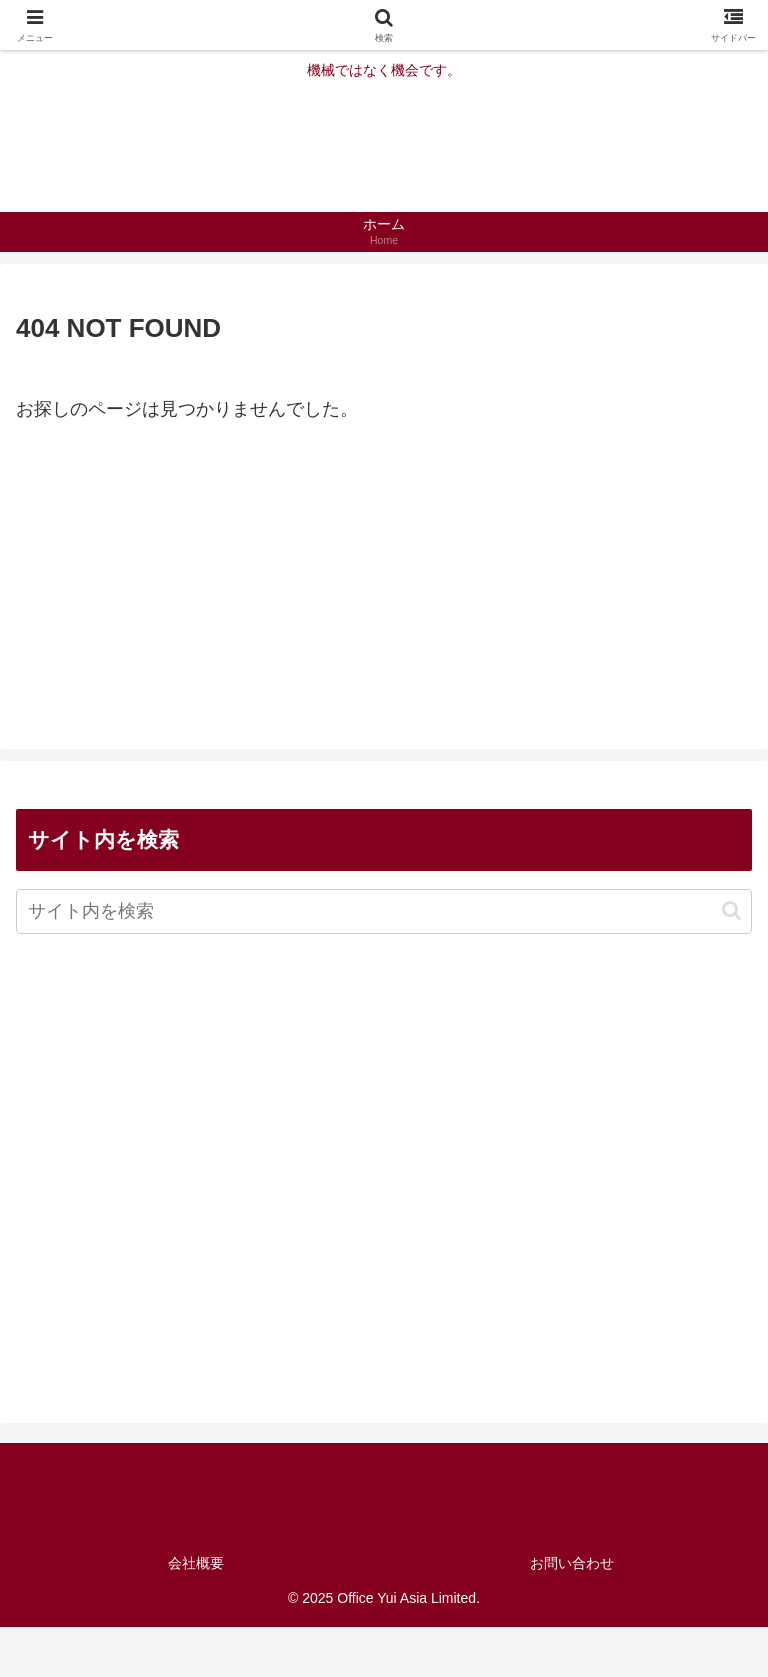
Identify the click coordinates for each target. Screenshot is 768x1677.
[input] (384, 911)
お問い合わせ (572, 1563)
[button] (731, 910)
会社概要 (196, 1563)
